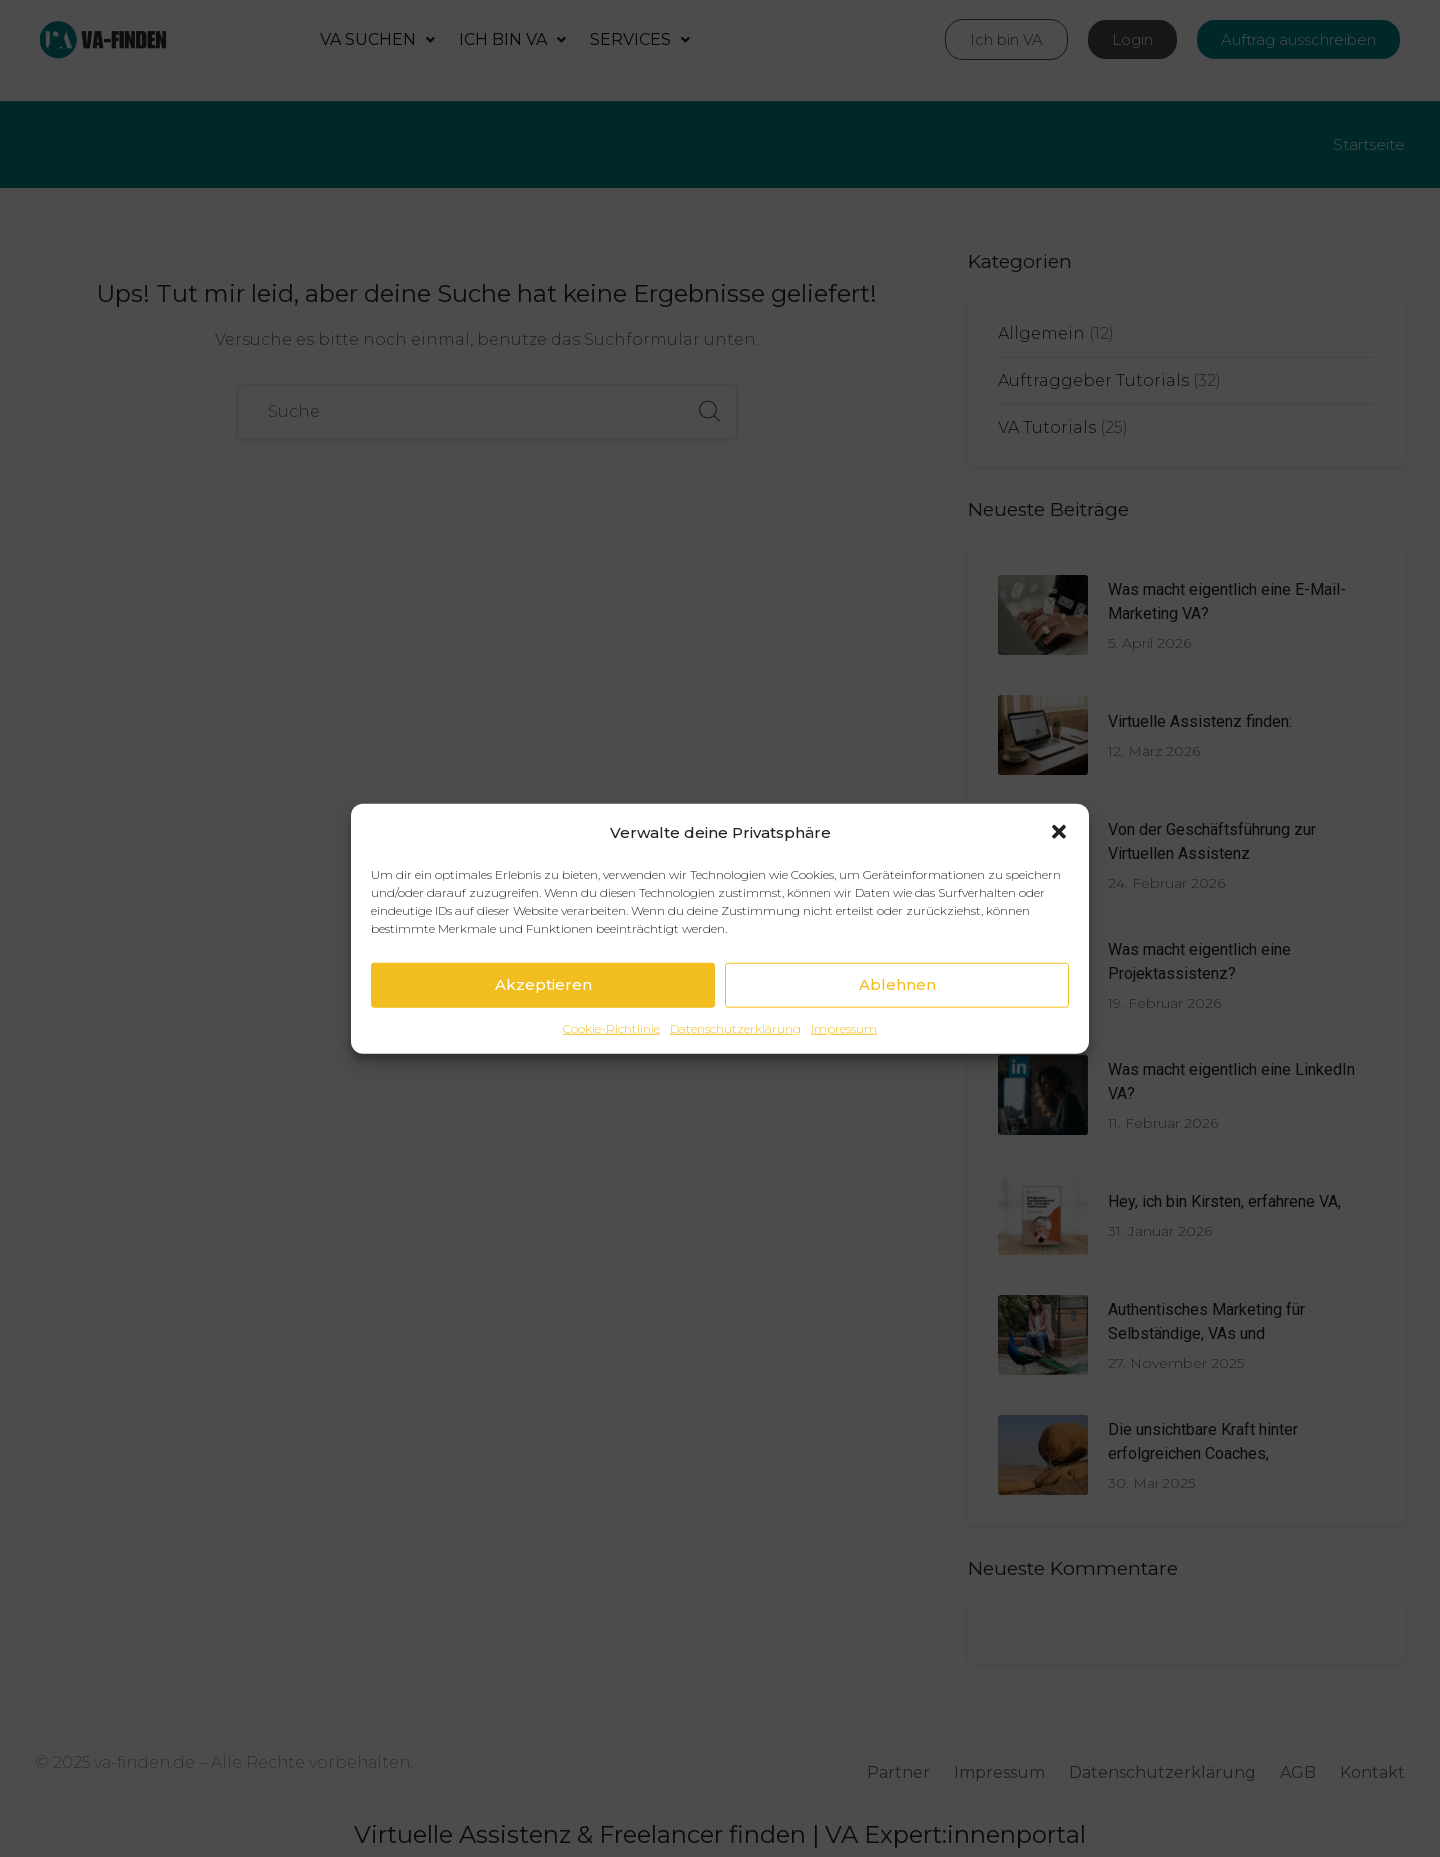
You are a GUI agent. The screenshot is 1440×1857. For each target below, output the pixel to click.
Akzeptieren (543, 984)
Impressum (844, 1027)
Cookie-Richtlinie (611, 1027)
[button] (1059, 832)
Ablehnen (897, 984)
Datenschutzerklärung (735, 1027)
